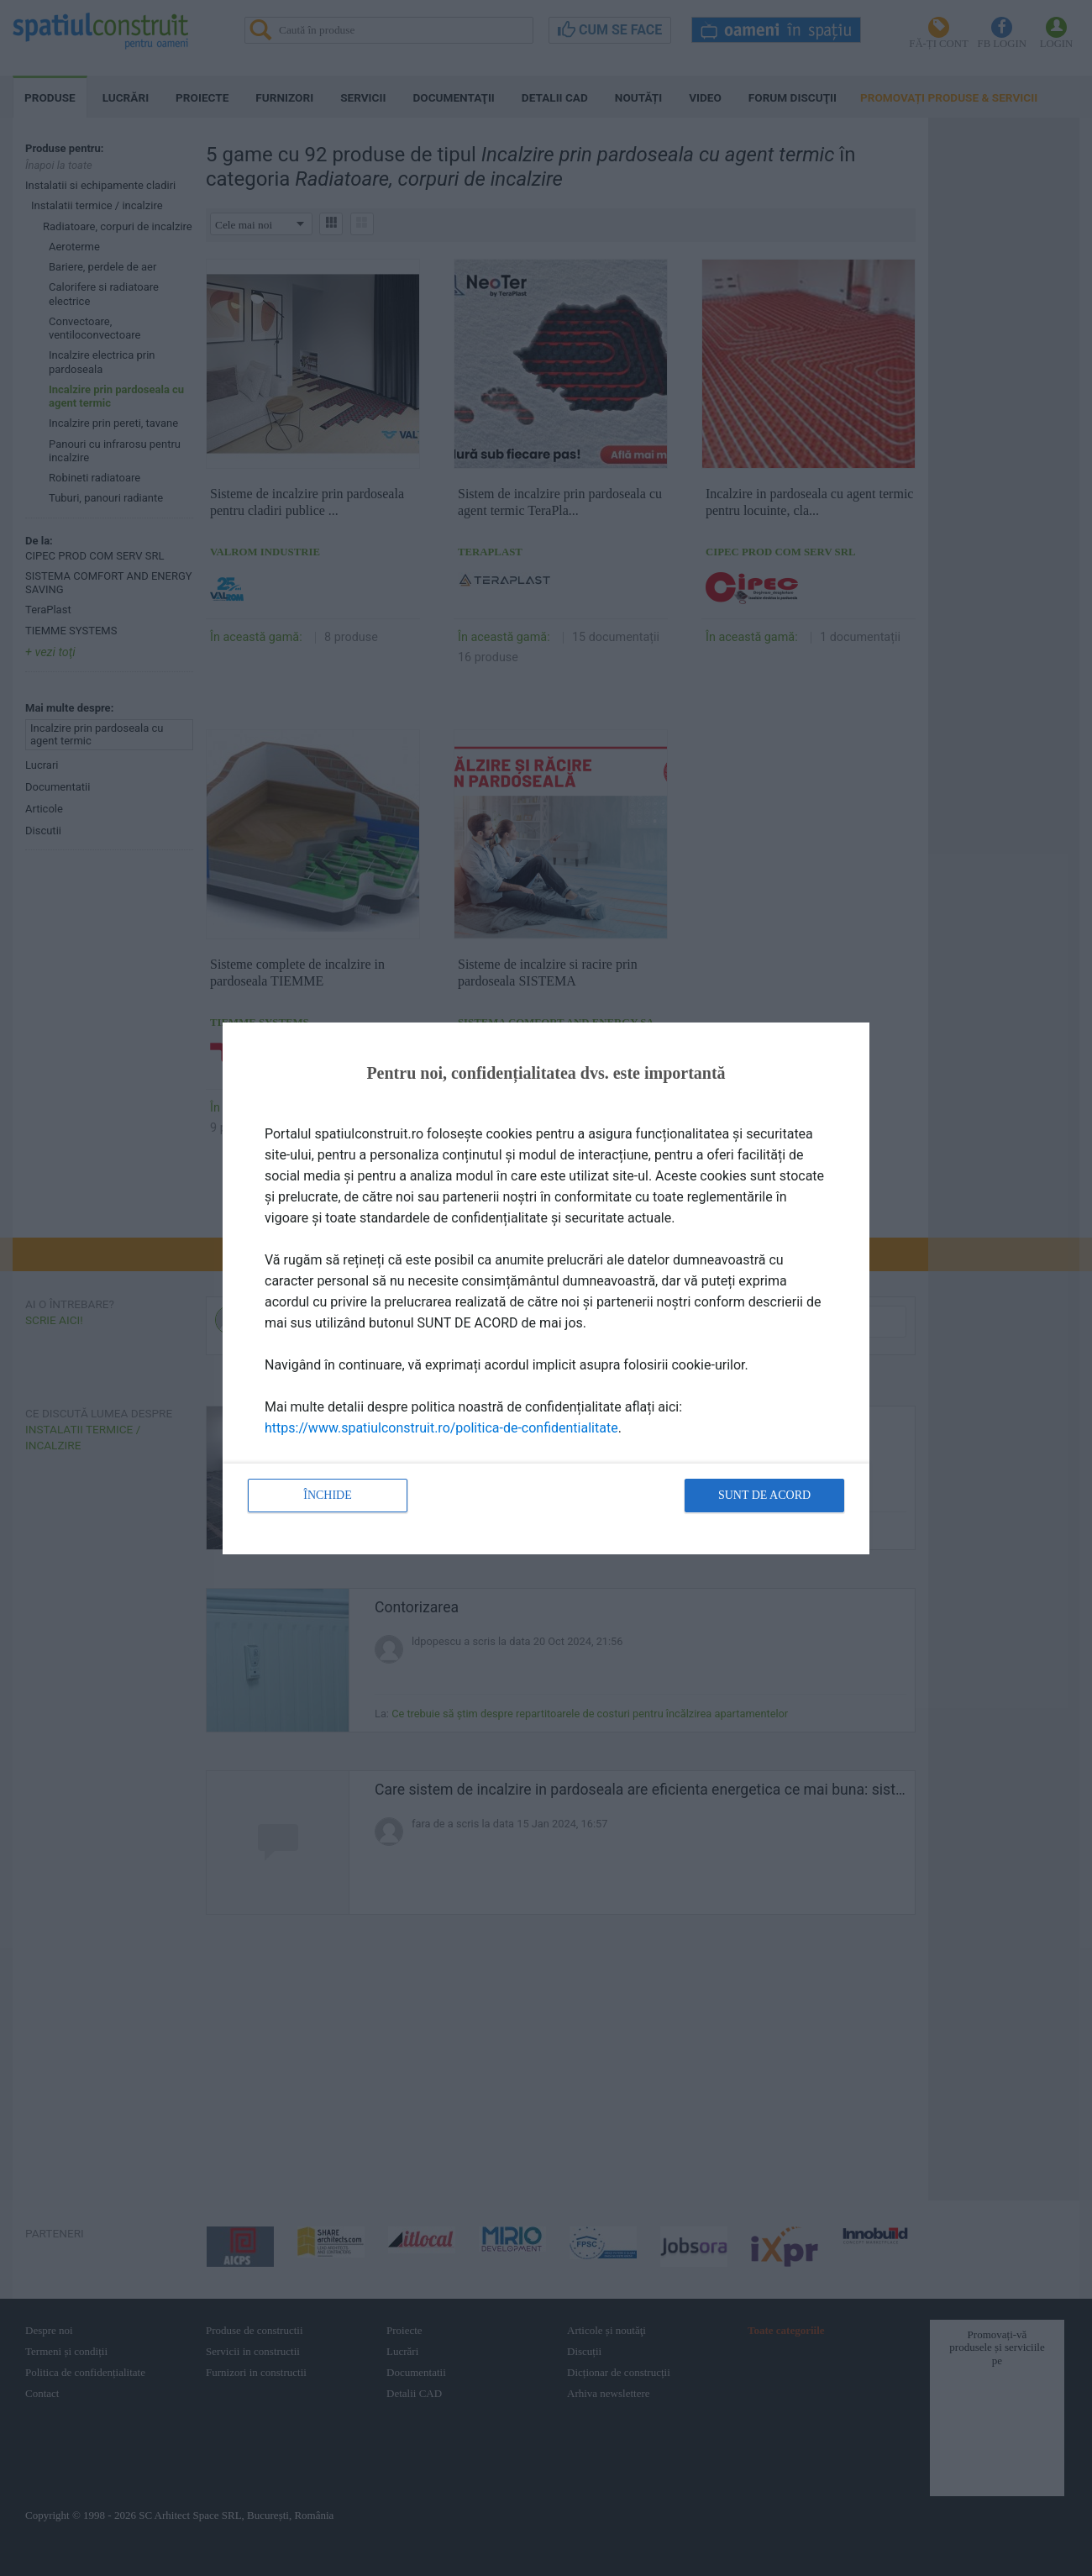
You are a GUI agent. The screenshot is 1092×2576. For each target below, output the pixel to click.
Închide (327, 1495)
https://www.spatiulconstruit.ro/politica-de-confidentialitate (441, 1428)
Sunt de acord (764, 1495)
